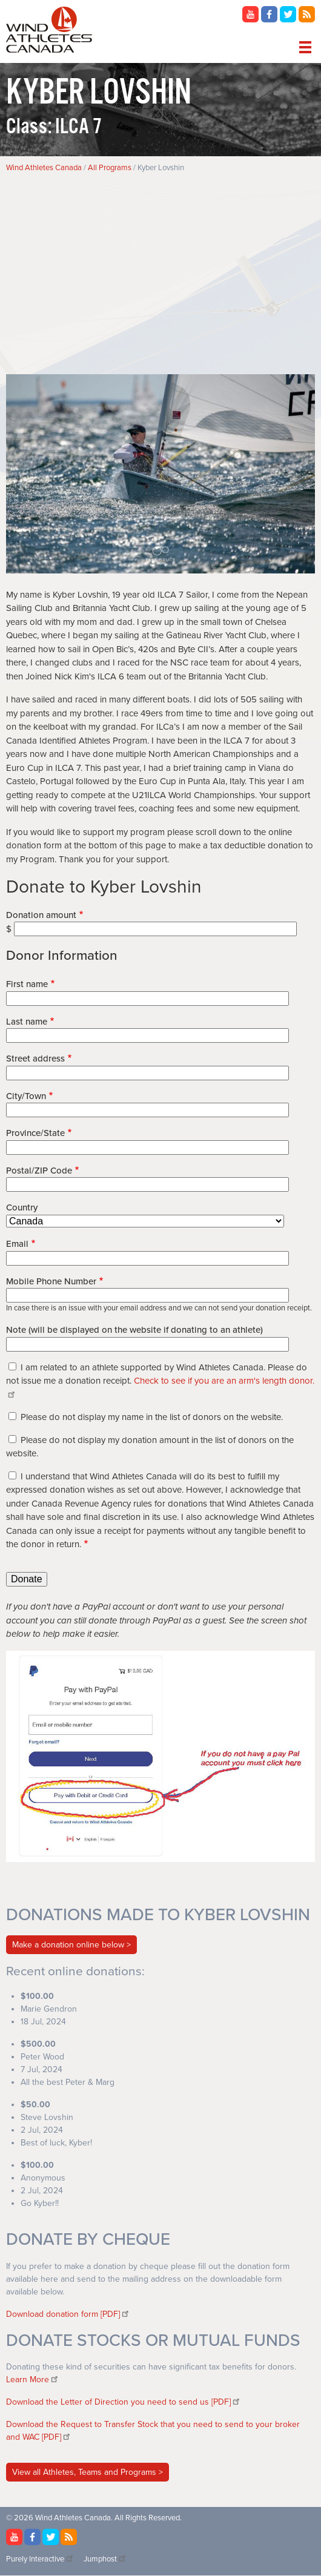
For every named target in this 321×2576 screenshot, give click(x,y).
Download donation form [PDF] (68, 2314)
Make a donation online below (68, 1945)
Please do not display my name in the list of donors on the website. (152, 1417)
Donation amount (41, 915)
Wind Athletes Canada (44, 168)
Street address (35, 1058)
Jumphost (105, 2559)
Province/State (35, 1133)
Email (17, 1243)
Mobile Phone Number (51, 1281)
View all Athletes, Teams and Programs (85, 2472)
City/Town (26, 1096)
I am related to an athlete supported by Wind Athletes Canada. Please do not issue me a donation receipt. (160, 1381)
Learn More (32, 2379)
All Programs (109, 168)
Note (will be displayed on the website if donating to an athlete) (134, 1329)
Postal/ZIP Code (39, 1170)
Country (22, 1207)
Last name (26, 1021)
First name (27, 984)
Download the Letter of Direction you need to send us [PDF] (123, 2402)
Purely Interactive (40, 2559)
